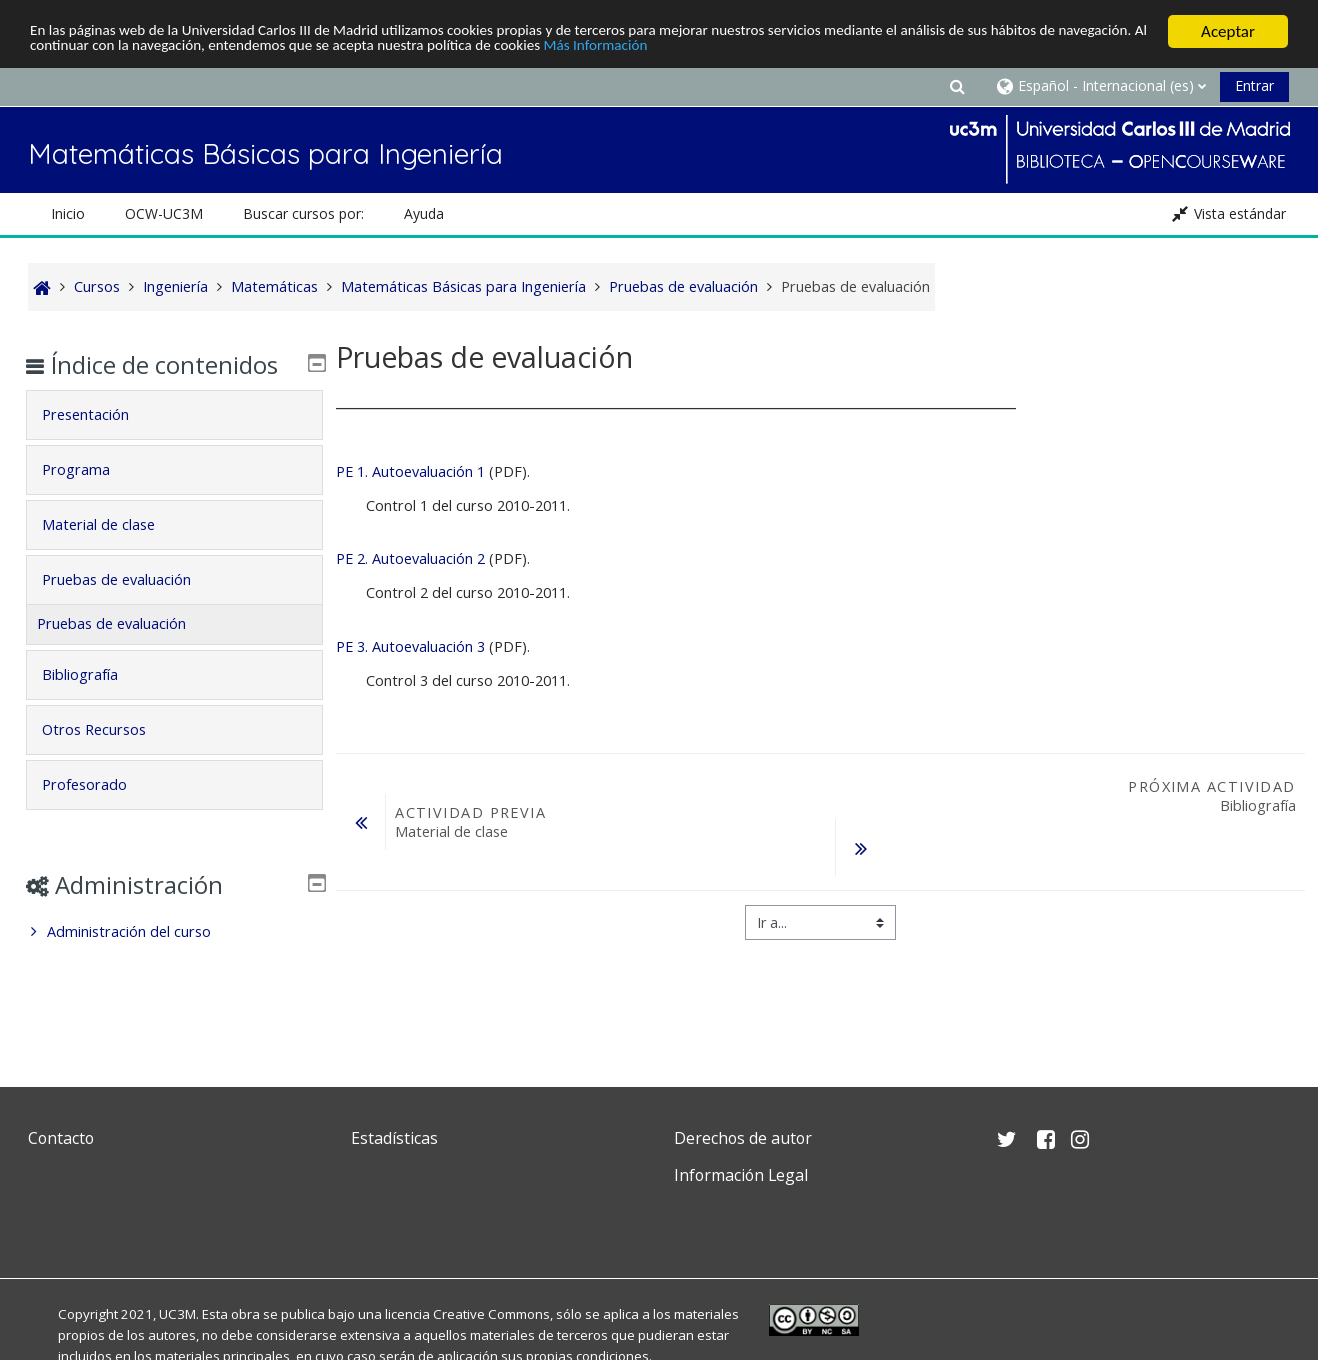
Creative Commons (491, 1314)
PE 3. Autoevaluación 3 (410, 646)
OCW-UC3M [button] (164, 213)
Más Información (845, 49)
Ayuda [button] (424, 213)
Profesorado (99, 813)
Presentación (100, 443)
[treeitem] (175, 961)
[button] (958, 85)
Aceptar (1228, 31)
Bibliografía (95, 703)
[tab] (175, 444)
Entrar (1254, 85)
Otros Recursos (109, 758)
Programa (91, 498)
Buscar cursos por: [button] (303, 213)
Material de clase (113, 553)
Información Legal (741, 1175)
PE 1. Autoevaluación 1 (410, 471)
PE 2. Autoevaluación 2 (410, 558)
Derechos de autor (743, 1138)
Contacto (61, 1138)
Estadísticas (394, 1138)
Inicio (68, 213)
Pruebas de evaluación (131, 608)
